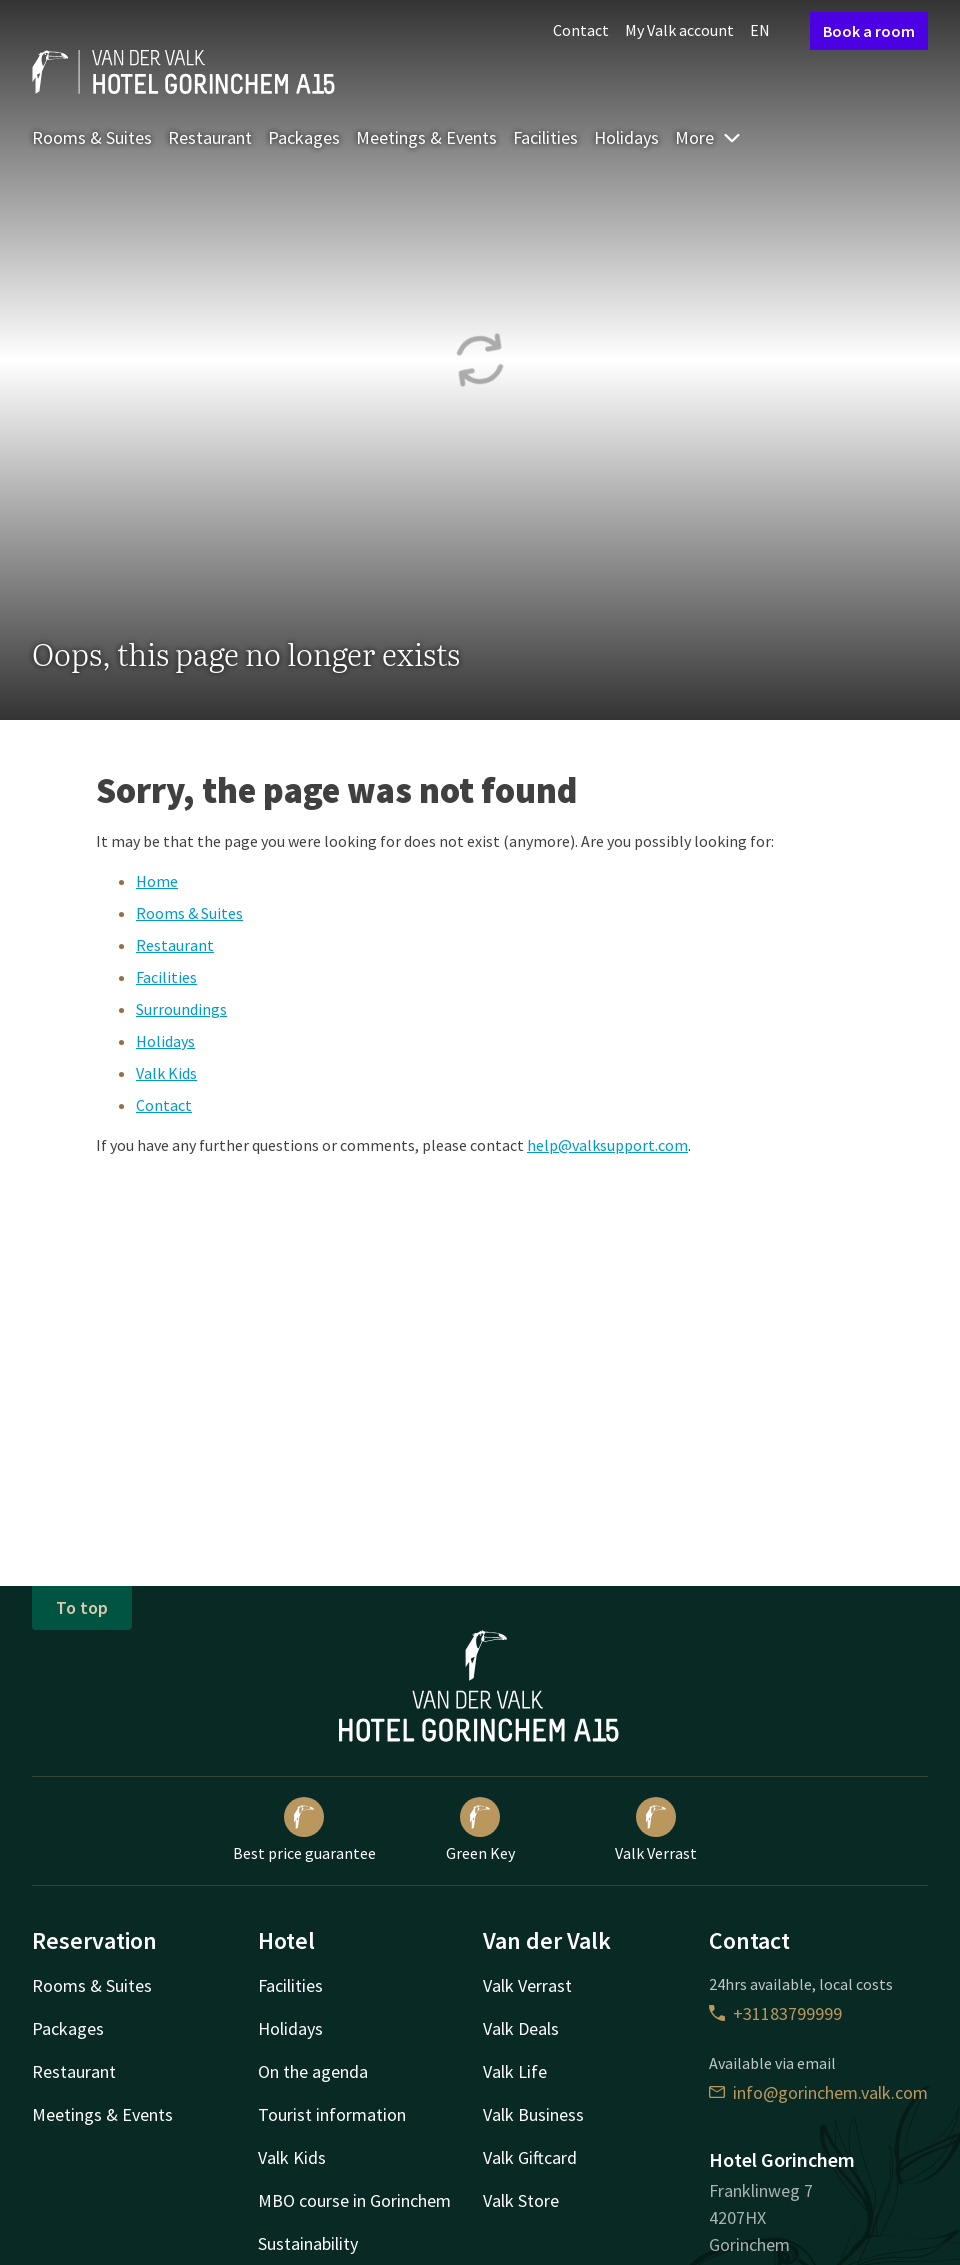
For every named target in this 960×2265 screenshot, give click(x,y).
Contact (581, 30)
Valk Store (521, 2200)
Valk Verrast (656, 1830)
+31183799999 (775, 2013)
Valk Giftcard (530, 2157)
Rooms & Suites (92, 137)
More (708, 137)
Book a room (869, 31)
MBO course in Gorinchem (354, 2200)
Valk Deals (521, 2028)
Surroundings (181, 1009)
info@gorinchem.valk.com (818, 2092)
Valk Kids (166, 1073)
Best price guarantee (304, 1830)
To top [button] (82, 1607)
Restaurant (210, 137)
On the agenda (313, 2071)
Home (157, 881)
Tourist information (332, 2114)
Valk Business (533, 2114)
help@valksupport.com (607, 1145)
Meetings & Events (426, 137)
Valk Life (515, 2071)
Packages (304, 137)
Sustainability (308, 2243)
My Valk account (679, 30)
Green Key (480, 1830)
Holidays (626, 137)
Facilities (545, 137)
